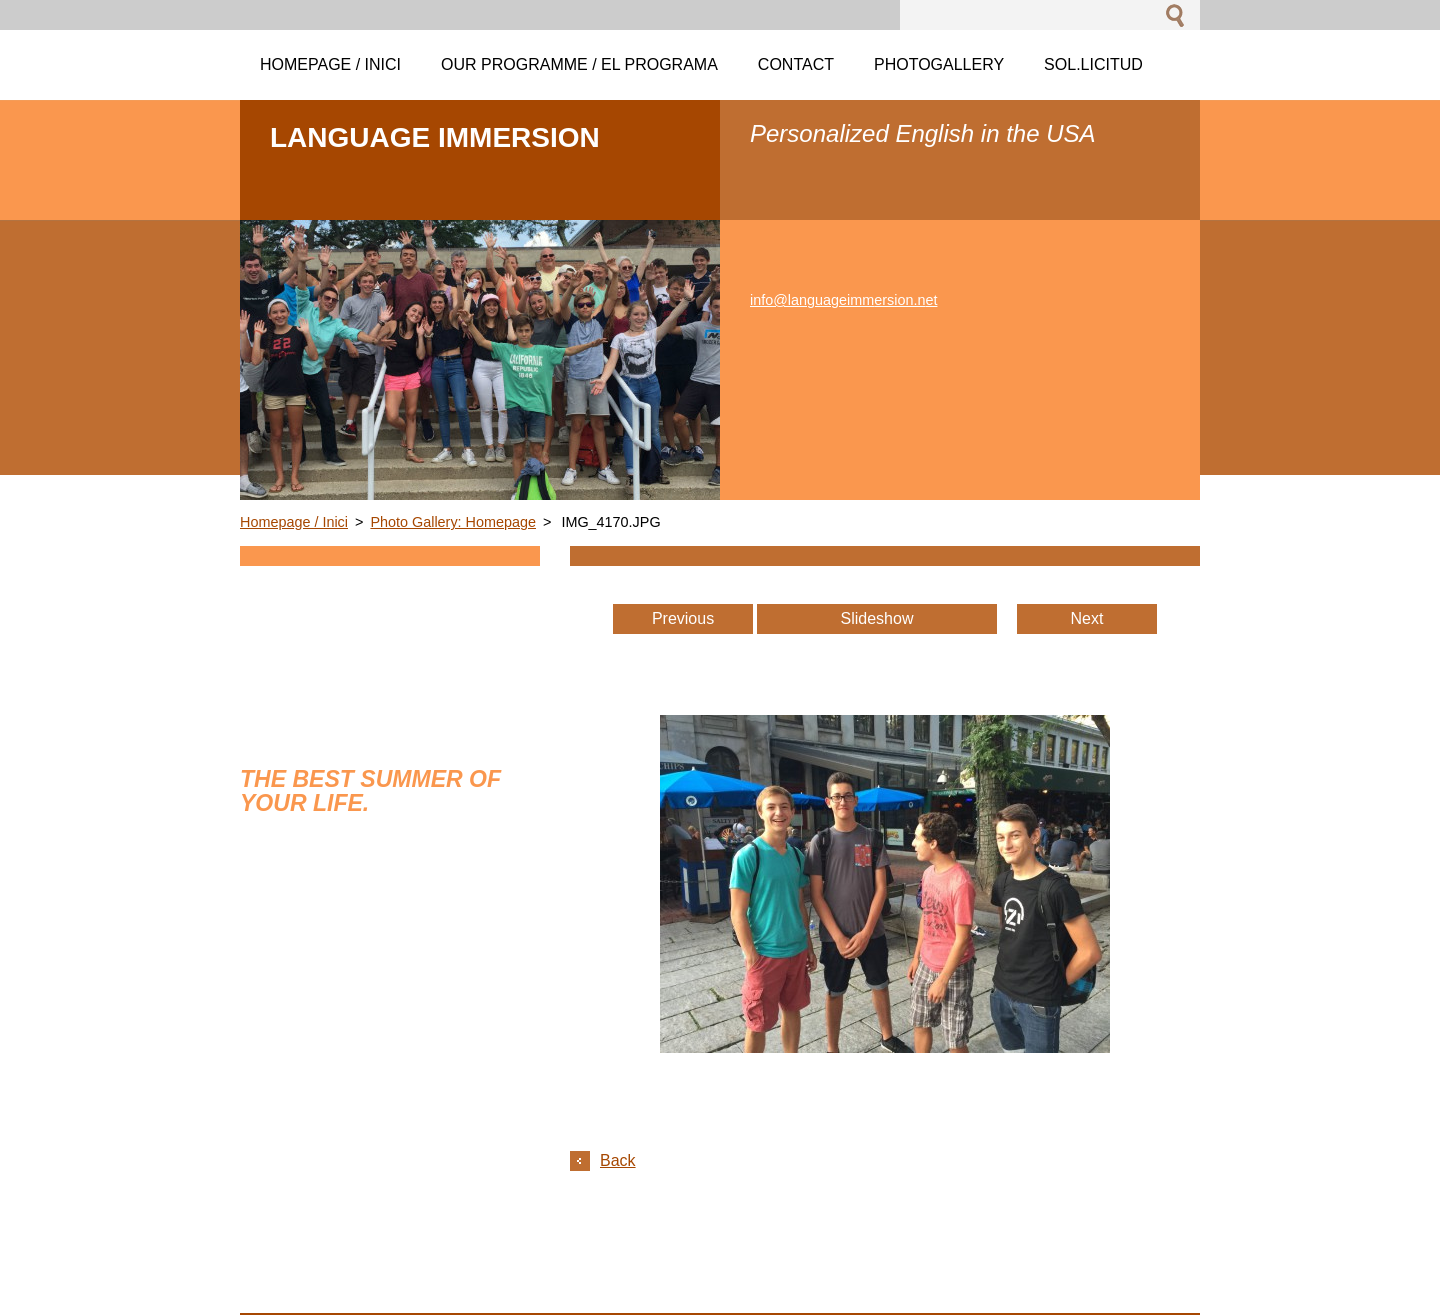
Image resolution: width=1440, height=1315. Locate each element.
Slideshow (877, 618)
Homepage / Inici (294, 522)
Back (618, 1160)
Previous (683, 618)
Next (1087, 618)
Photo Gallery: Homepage (453, 522)
